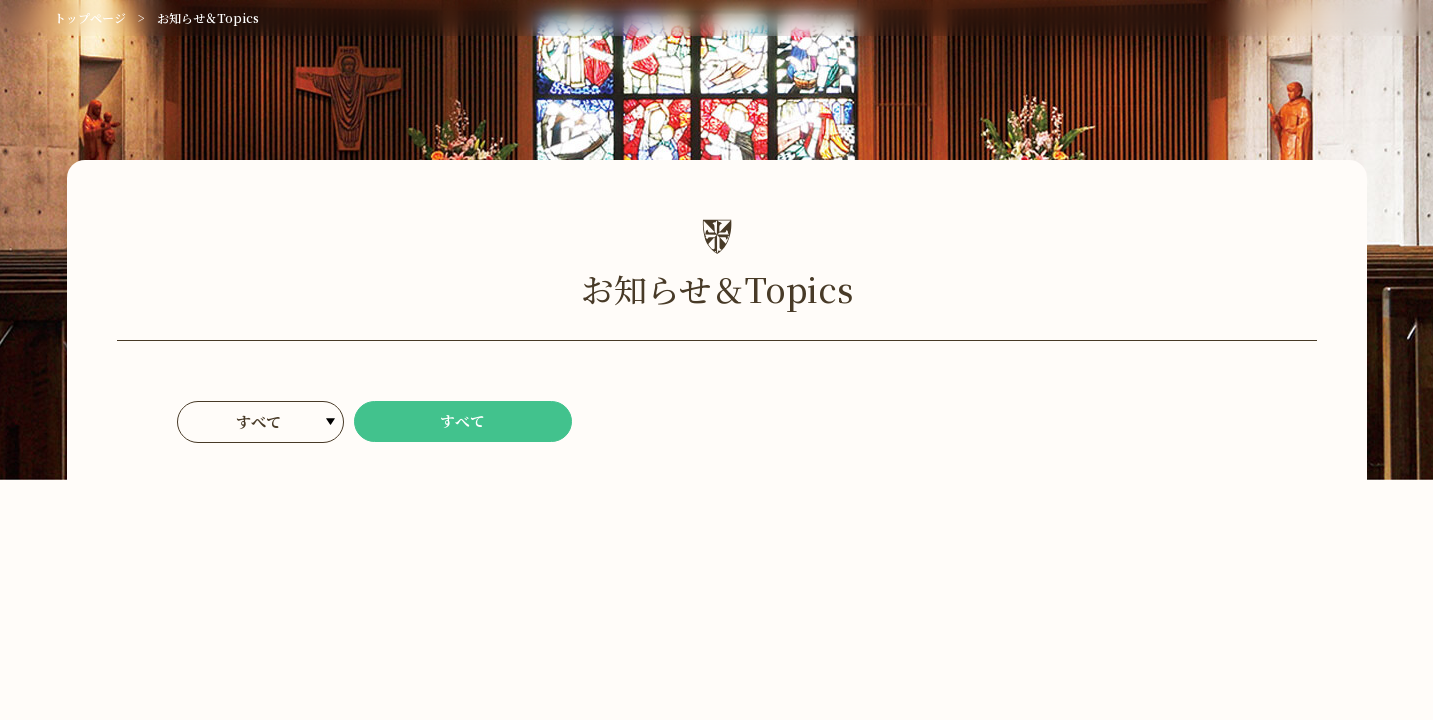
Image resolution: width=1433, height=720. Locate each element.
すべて (463, 422)
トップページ (90, 17)
